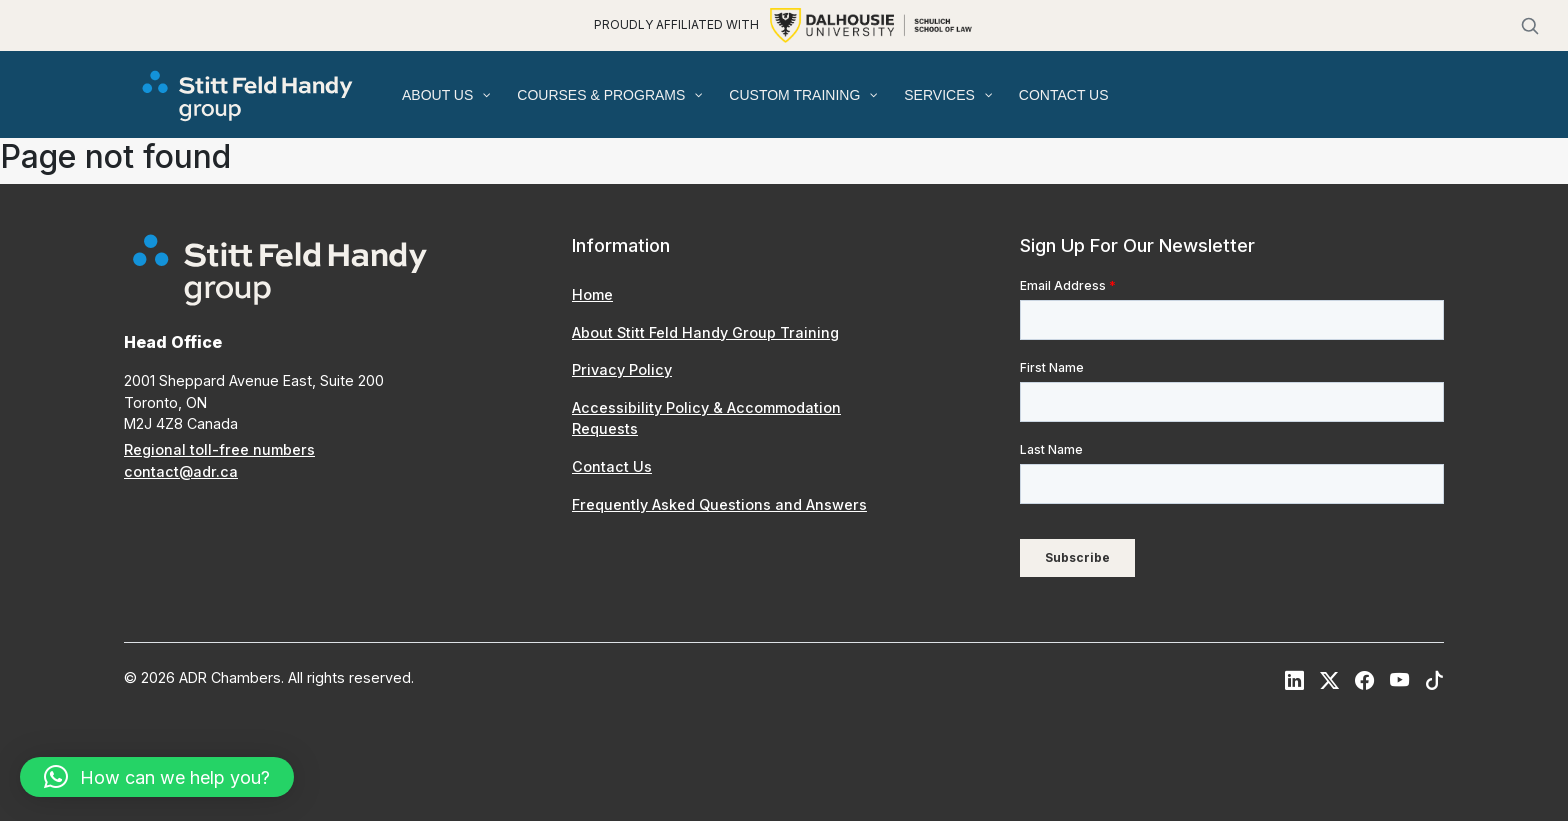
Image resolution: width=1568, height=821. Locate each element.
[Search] (1530, 26)
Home (592, 294)
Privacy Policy (622, 369)
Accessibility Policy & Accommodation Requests (706, 418)
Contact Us (612, 466)
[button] (157, 777)
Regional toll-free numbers (219, 449)
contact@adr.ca (181, 471)
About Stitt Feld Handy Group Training (705, 332)
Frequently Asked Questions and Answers (719, 504)
